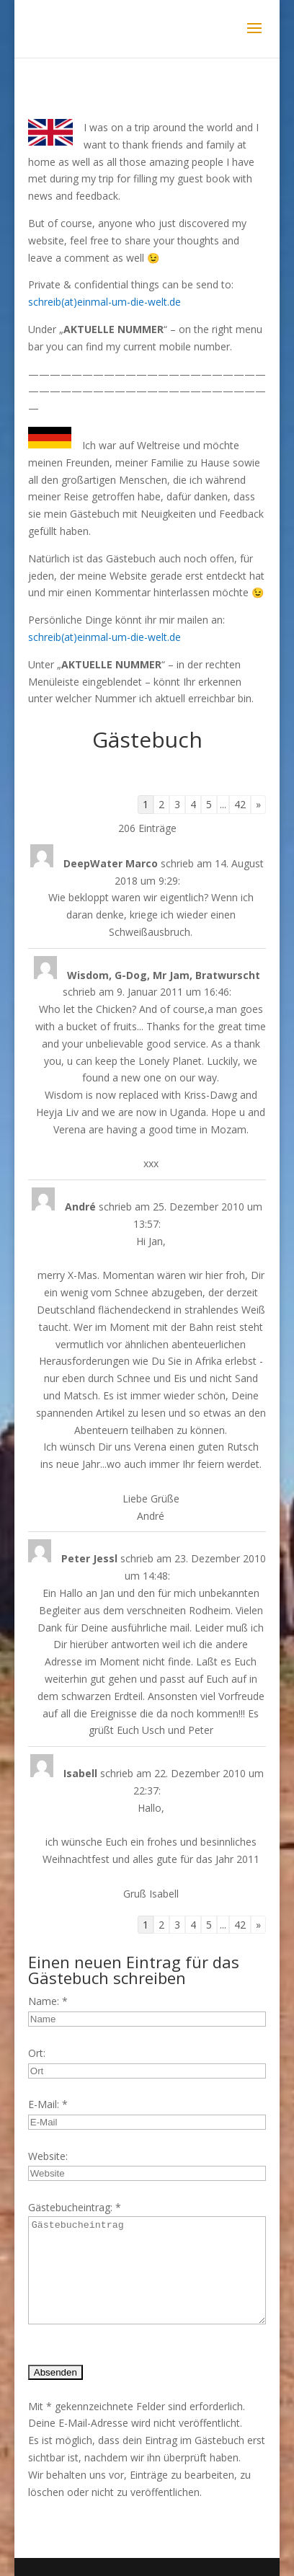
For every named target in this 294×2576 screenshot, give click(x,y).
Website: (48, 2156)
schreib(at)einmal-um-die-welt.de (104, 302)
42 (240, 804)
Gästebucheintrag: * (74, 2207)
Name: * (48, 2001)
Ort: (36, 2053)
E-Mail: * (48, 2104)
